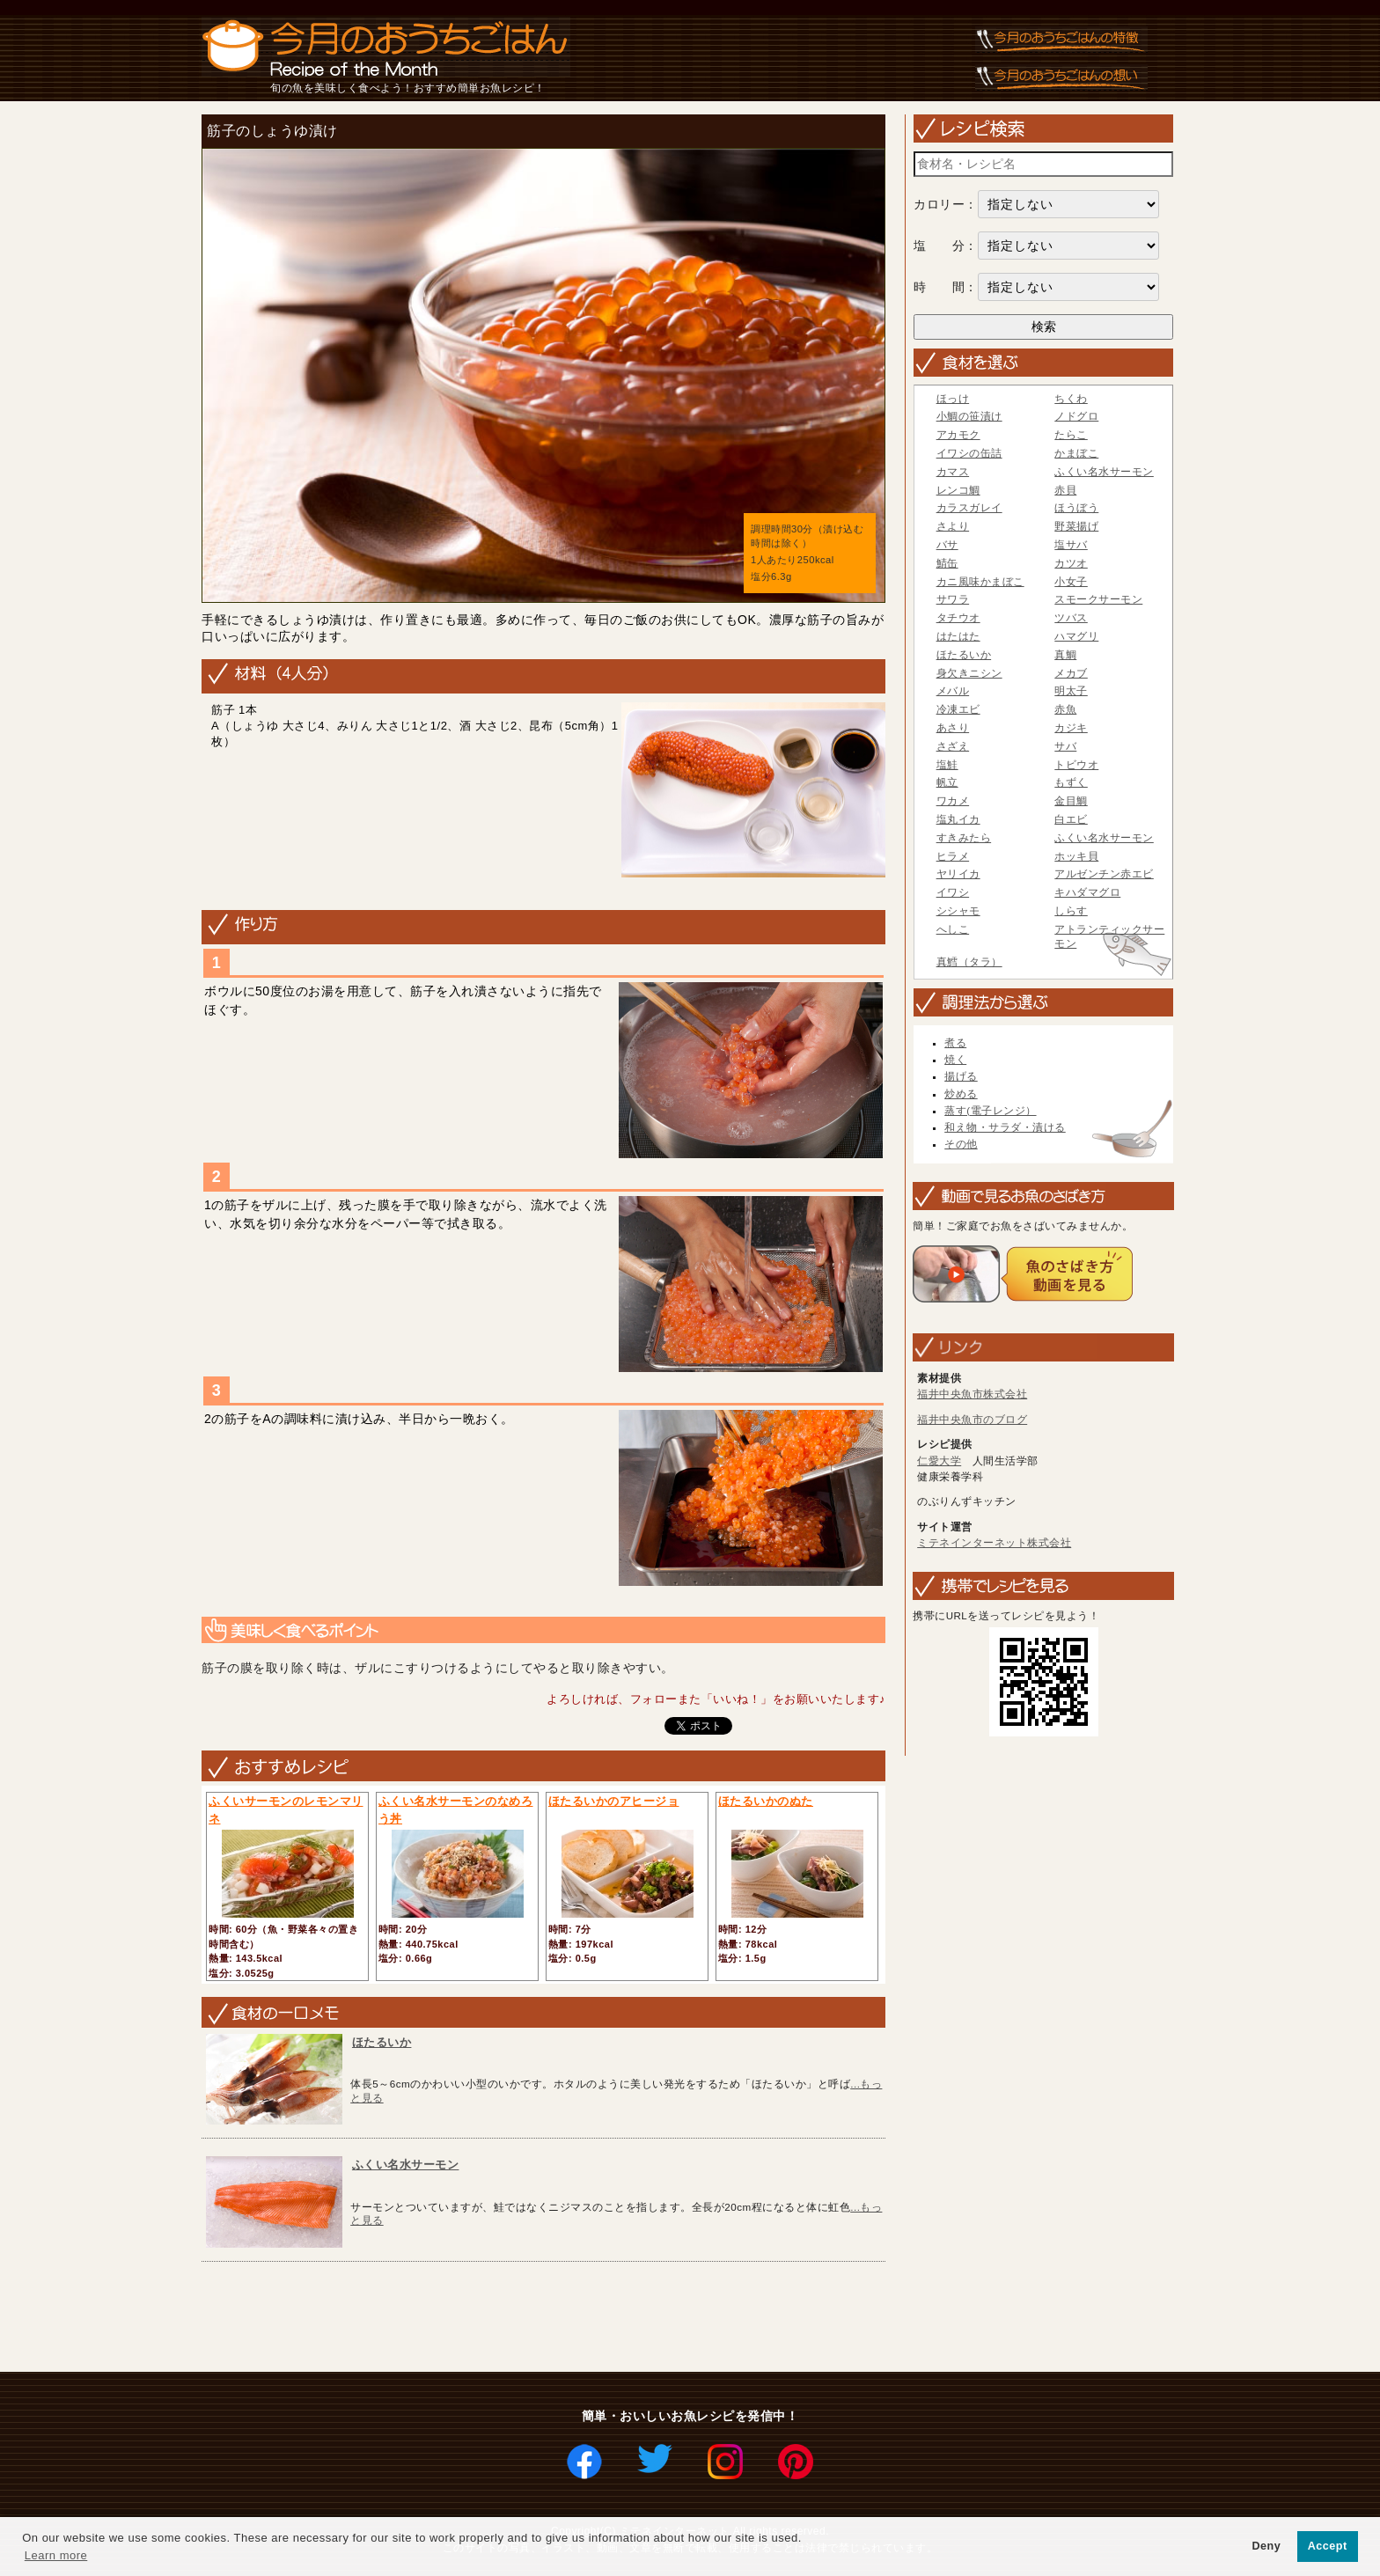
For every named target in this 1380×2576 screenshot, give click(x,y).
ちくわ (1071, 398)
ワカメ (953, 801)
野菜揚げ (1076, 526)
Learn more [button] (56, 2555)
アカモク (958, 434)
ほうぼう (1076, 508)
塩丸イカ (958, 819)
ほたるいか (382, 2042)
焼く (955, 1059)
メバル (953, 691)
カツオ (1071, 563)
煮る (955, 1043)
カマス (953, 471)
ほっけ (953, 398)
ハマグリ (1076, 636)
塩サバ (1071, 544)
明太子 (1071, 691)
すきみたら (964, 838)
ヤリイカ (958, 874)
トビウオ (1076, 765)
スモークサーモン (1098, 599)
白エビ (1071, 819)
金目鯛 (1071, 801)
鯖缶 (947, 563)
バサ (947, 544)
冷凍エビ (958, 709)
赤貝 (1065, 490)
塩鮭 (947, 765)
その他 (961, 1144)
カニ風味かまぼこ (980, 581)
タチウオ (958, 618)
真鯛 (1065, 655)
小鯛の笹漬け (969, 416)
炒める (961, 1094)
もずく (1071, 782)
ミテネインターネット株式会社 (994, 1543)
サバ (1065, 746)
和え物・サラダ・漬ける (1005, 1127)
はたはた (958, 636)
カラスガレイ (969, 508)
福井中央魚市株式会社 (972, 1394)
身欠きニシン (969, 673)
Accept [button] (1327, 2546)
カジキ (1071, 728)
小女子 (1071, 581)
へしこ (953, 929)
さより (953, 526)
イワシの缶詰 (969, 453)
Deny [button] (1266, 2546)
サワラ (953, 599)
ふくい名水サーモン (405, 2164)
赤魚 (1065, 709)
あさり (953, 728)
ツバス (1071, 618)
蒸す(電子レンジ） (990, 1110)
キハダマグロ (1087, 892)
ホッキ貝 (1076, 856)
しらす (1071, 911)
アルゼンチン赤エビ (1104, 874)
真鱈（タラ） (969, 962)
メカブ (1071, 673)
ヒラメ (953, 856)
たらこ (1071, 434)
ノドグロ (1076, 416)
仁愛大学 (939, 1461)
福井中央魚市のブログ (972, 1419)
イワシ (953, 892)
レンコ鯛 (958, 490)
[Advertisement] (516, 2318)
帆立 (947, 782)
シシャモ (958, 911)
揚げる (961, 1076)
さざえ (953, 746)
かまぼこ (1076, 453)
